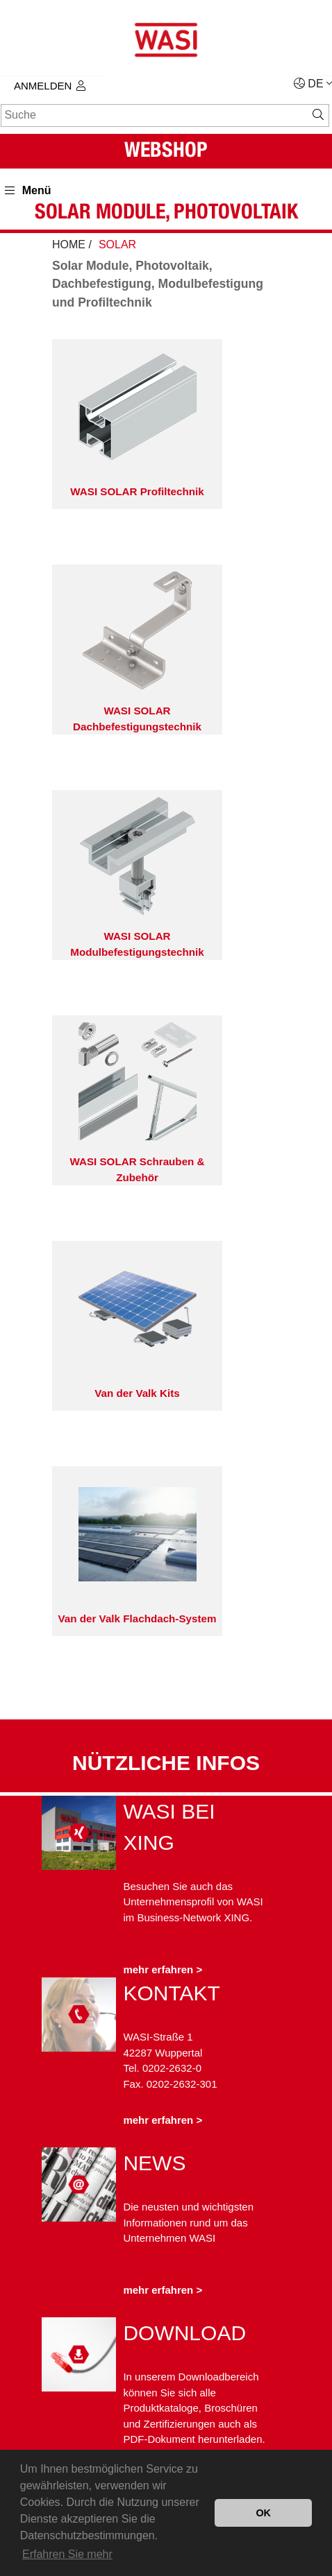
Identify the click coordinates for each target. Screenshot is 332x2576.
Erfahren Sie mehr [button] (67, 2554)
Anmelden (49, 86)
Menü (28, 190)
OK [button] (263, 2512)
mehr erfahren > (162, 1969)
